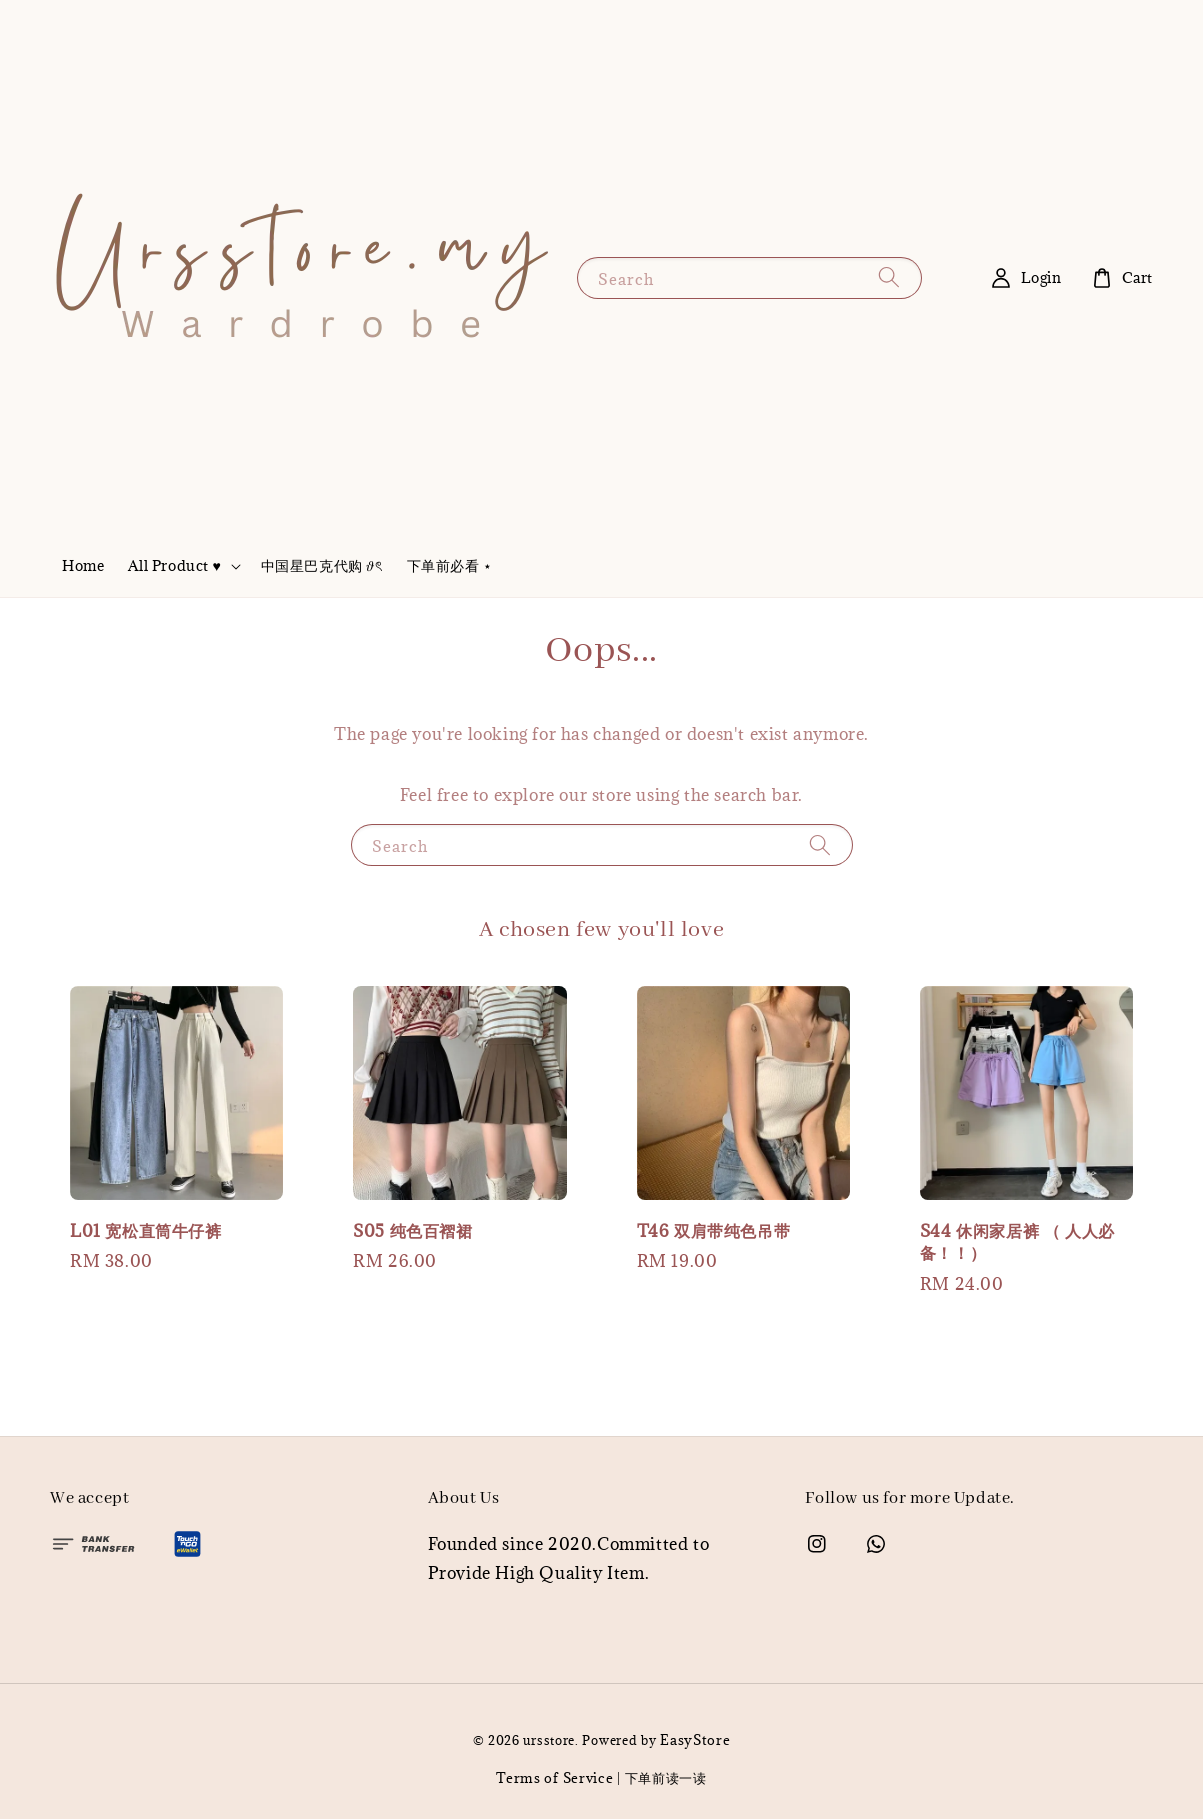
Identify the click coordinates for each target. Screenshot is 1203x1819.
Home (83, 565)
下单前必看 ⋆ (450, 565)
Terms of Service (554, 1778)
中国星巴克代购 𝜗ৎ (322, 565)
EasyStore (695, 1740)
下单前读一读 (666, 1778)
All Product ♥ (174, 566)
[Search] (889, 277)
